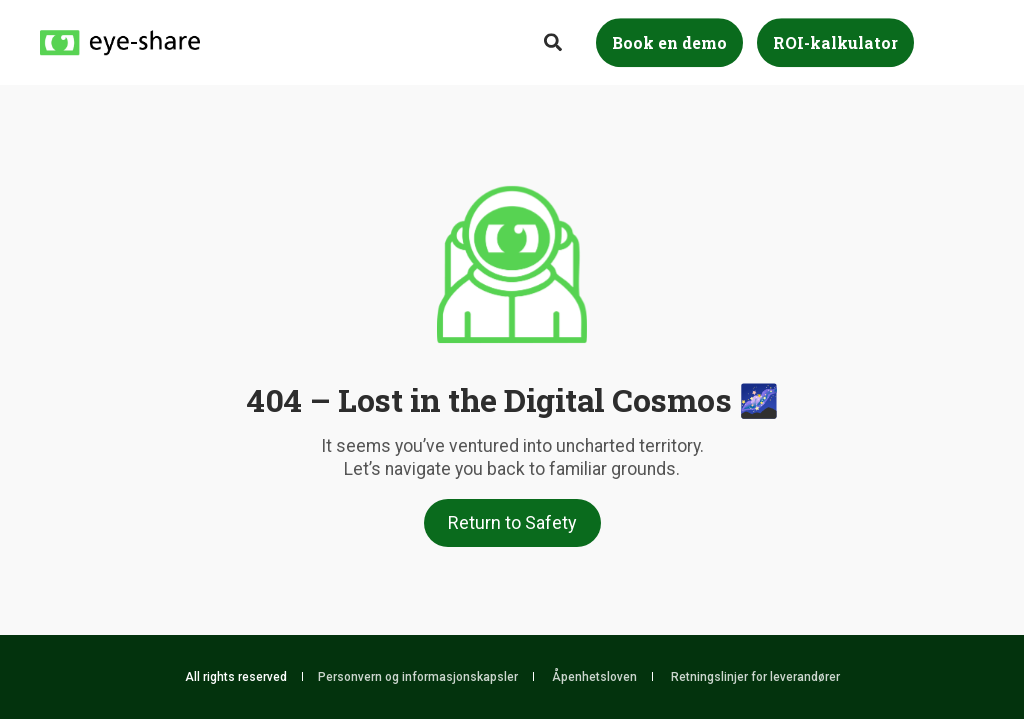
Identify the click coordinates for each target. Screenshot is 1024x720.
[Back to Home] (120, 41)
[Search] (555, 40)
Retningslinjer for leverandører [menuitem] (755, 677)
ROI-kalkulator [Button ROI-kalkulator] (835, 42)
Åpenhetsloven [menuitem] (594, 677)
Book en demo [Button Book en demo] (669, 42)
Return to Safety (512, 522)
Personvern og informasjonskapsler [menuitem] (418, 677)
